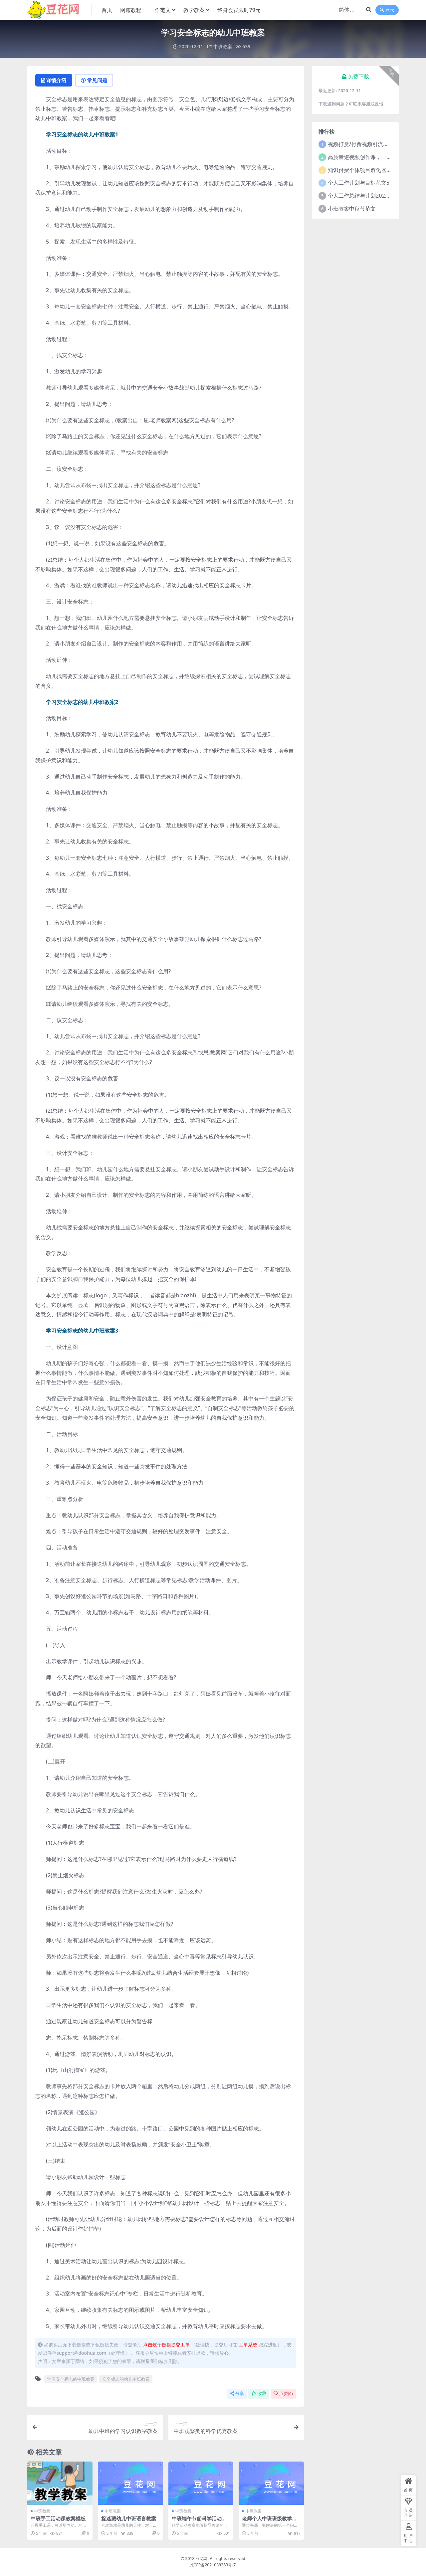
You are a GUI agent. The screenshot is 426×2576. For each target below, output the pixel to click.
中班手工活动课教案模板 (58, 2518)
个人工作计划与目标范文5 (358, 182)
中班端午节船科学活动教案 (199, 2521)
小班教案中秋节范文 (352, 208)
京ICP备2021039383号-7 (213, 2565)
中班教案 (222, 46)
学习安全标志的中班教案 (71, 2379)
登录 (387, 10)
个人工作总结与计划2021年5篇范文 (370, 195)
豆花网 (202, 2558)
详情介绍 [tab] (53, 80)
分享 (237, 2393)
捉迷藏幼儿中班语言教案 (128, 2518)
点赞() (283, 2393)
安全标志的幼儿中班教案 (126, 2379)
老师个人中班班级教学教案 (269, 2521)
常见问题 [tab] (94, 80)
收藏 (258, 2393)
